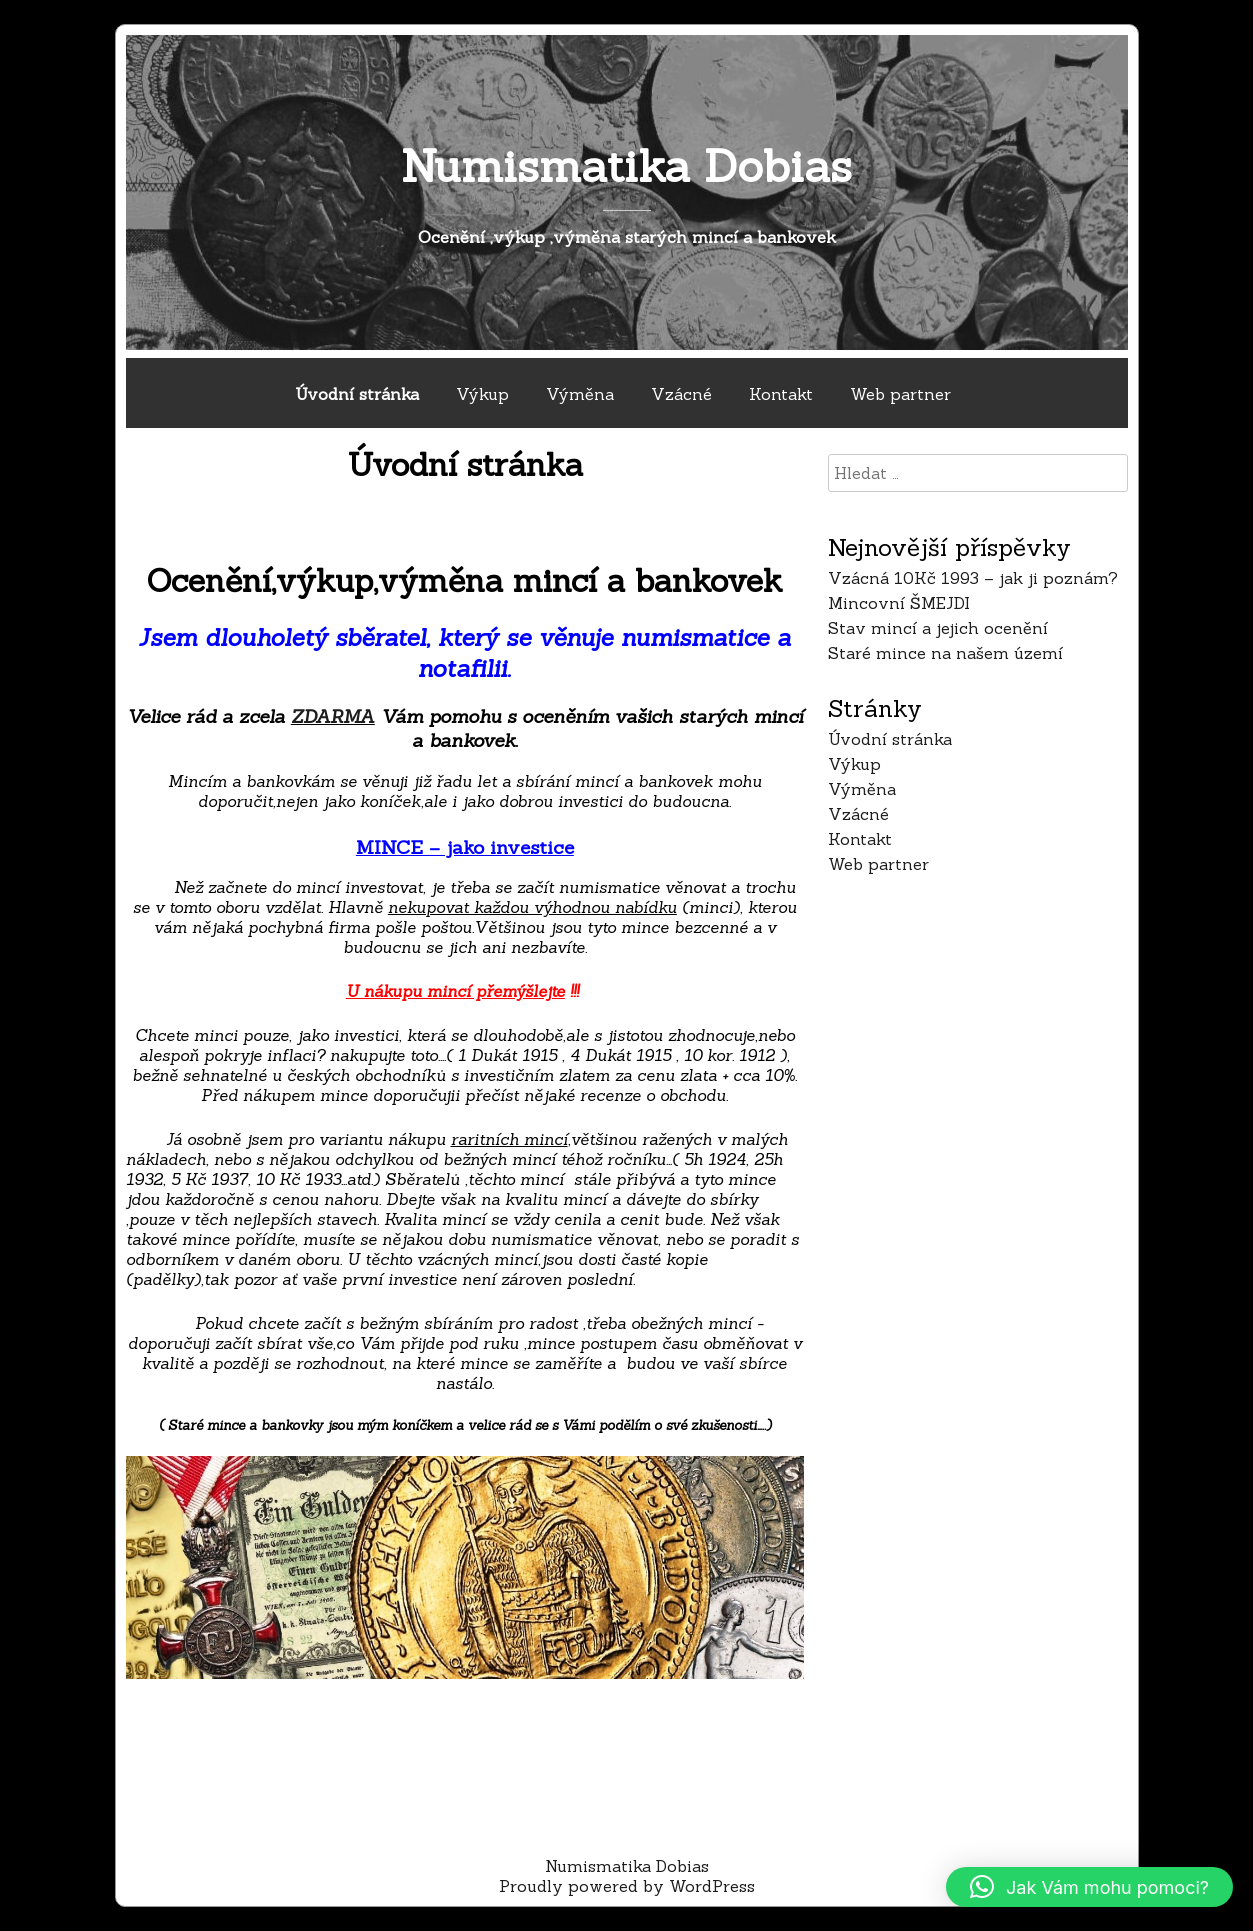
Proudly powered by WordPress (627, 1886)
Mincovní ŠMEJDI (899, 603)
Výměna (580, 394)
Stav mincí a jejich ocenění (938, 628)
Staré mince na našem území (945, 653)
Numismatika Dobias (626, 165)
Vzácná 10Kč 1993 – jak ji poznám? (973, 578)
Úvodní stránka (357, 394)
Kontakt (781, 394)
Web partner (900, 394)
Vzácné (681, 394)
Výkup (482, 394)
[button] (1089, 1887)
